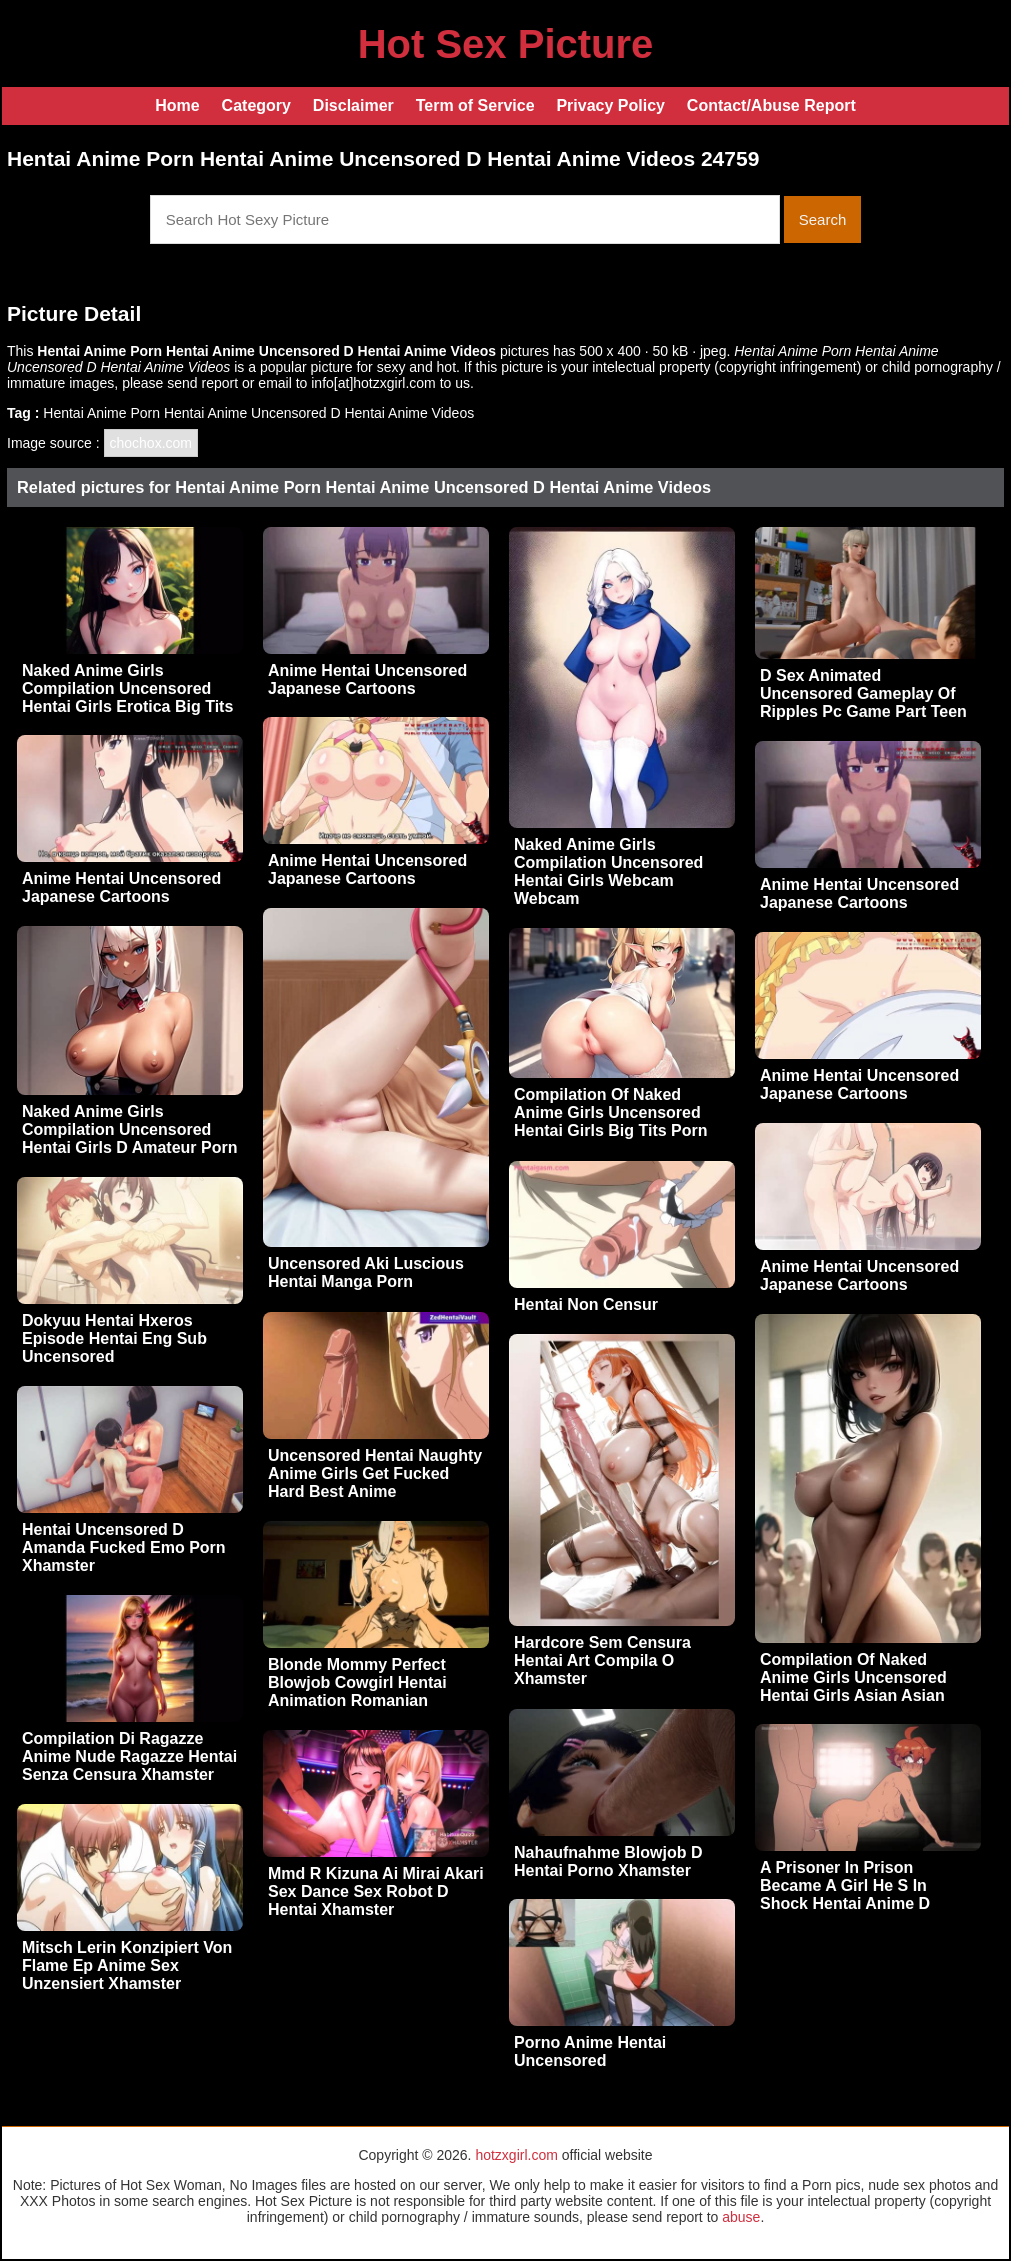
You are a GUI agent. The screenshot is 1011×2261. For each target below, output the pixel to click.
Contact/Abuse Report (771, 105)
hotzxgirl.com (516, 2155)
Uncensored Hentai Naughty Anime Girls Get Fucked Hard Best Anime (375, 1473)
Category (256, 105)
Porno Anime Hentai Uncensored (590, 2051)
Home (177, 105)
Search (823, 219)
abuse (741, 2217)
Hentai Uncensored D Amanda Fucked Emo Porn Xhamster (124, 1547)
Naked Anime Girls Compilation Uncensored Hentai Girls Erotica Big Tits (127, 688)
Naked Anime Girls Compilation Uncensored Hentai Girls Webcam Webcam (608, 871)
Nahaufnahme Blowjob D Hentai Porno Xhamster (608, 1861)
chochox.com (151, 443)
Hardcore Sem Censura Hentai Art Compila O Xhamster (602, 1660)
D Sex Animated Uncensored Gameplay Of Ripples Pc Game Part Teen (863, 693)
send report (202, 383)
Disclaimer (353, 105)
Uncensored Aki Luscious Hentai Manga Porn (366, 1272)
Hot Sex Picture (506, 44)
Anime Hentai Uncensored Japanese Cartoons (367, 679)
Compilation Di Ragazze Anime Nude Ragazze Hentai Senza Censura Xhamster (129, 1756)
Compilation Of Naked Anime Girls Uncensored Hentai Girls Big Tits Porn (611, 1112)
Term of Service (475, 105)
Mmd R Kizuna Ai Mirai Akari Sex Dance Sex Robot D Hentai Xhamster (376, 1891)
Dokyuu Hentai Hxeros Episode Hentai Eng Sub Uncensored (114, 1338)
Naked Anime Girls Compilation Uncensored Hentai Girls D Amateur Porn (129, 1129)
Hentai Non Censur (586, 1304)
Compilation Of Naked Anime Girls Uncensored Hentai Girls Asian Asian (853, 1677)
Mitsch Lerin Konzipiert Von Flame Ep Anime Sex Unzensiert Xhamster (127, 1965)
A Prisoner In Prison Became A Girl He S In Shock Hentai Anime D (845, 1885)
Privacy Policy (610, 105)
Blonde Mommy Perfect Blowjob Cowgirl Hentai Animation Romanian (357, 1682)
